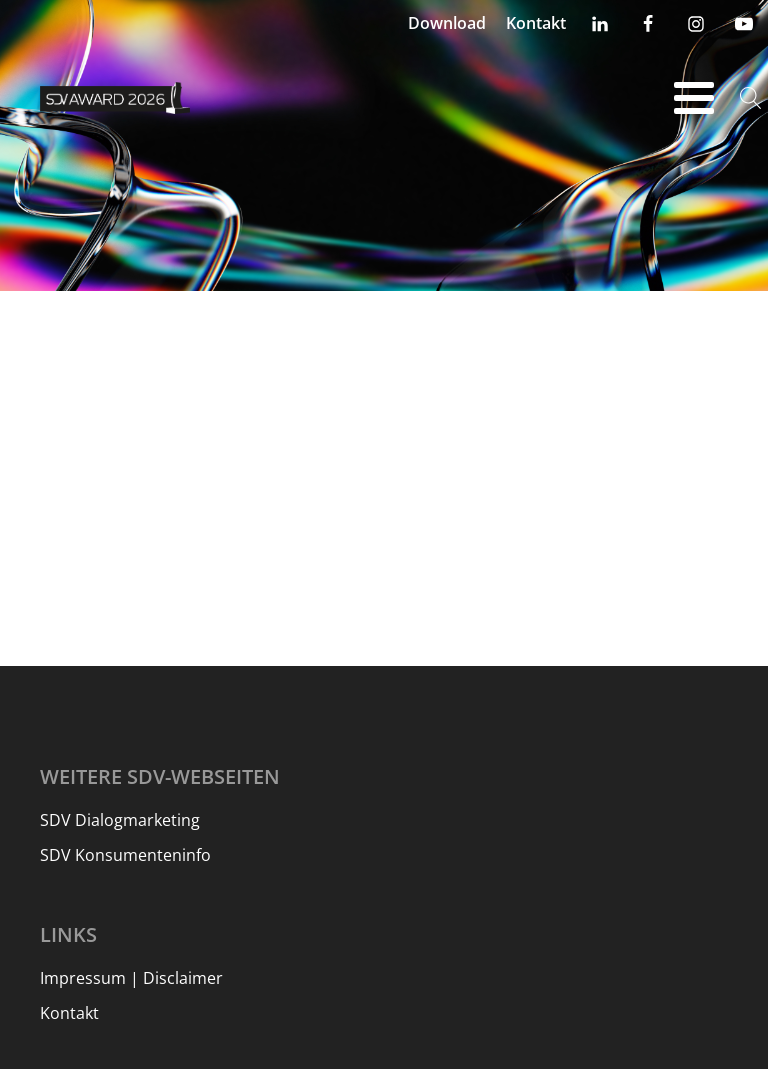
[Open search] (751, 98)
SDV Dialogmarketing (120, 820)
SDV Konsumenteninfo (125, 855)
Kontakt (536, 23)
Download (447, 23)
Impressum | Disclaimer (131, 978)
